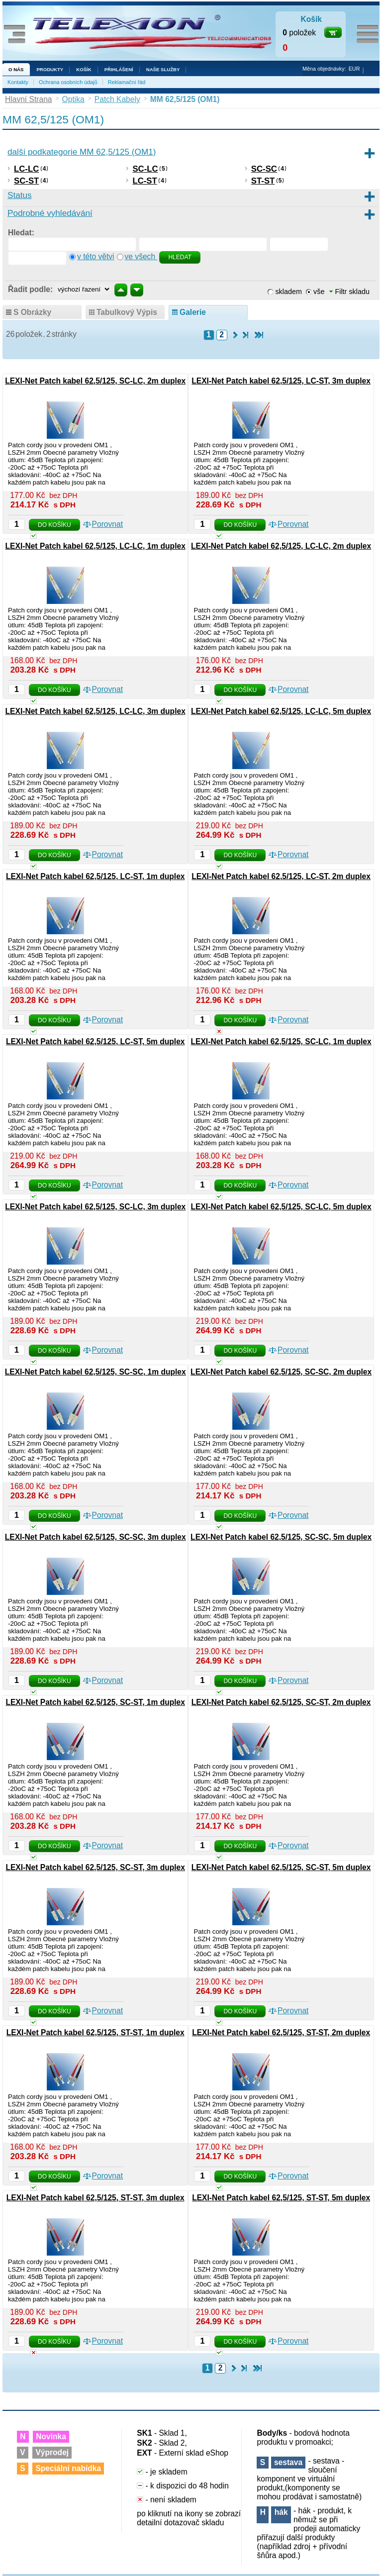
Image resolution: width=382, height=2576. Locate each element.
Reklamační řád (127, 82)
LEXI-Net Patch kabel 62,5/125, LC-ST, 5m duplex (95, 1041)
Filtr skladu (349, 292)
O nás (15, 69)
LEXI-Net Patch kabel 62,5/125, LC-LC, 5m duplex (281, 711)
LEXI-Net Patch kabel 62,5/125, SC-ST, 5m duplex (281, 1867)
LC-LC (26, 169)
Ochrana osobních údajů (68, 82)
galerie (193, 312)
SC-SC (264, 169)
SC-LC (145, 169)
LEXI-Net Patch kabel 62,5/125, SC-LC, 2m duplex (95, 381)
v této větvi (95, 256)
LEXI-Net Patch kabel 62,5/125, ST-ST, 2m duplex (281, 2032)
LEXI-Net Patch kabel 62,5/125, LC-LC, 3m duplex (95, 711)
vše (318, 292)
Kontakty (17, 82)
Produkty (49, 69)
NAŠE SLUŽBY (163, 69)
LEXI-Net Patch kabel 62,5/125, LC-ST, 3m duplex (281, 381)
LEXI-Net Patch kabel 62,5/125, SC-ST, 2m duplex (281, 1702)
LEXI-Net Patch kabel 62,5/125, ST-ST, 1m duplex (95, 2032)
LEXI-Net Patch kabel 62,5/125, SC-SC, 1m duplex (95, 1372)
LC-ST (144, 181)
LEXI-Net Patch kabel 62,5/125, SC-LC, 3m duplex (95, 1206)
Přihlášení (118, 69)
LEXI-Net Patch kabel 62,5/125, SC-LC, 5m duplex (281, 1206)
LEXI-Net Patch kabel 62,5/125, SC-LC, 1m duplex (281, 1041)
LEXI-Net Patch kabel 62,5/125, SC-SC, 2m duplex (281, 1372)
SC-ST (26, 181)
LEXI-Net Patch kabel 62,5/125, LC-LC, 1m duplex (95, 546)
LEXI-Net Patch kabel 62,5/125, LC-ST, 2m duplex (281, 876)
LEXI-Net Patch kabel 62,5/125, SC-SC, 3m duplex (95, 1537)
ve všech (141, 256)
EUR (354, 69)
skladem (288, 292)
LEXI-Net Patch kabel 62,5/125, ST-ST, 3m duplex (95, 2197)
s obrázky (32, 312)
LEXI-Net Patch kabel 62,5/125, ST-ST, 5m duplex (281, 2197)
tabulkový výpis (126, 312)
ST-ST (263, 181)
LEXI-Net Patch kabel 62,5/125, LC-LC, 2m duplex (281, 546)
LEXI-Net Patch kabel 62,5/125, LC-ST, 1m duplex (95, 876)
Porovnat (107, 524)
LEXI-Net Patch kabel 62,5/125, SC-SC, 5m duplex (281, 1537)
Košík (83, 69)
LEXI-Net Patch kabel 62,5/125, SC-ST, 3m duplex (95, 1867)
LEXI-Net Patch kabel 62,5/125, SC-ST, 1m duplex (95, 1702)
